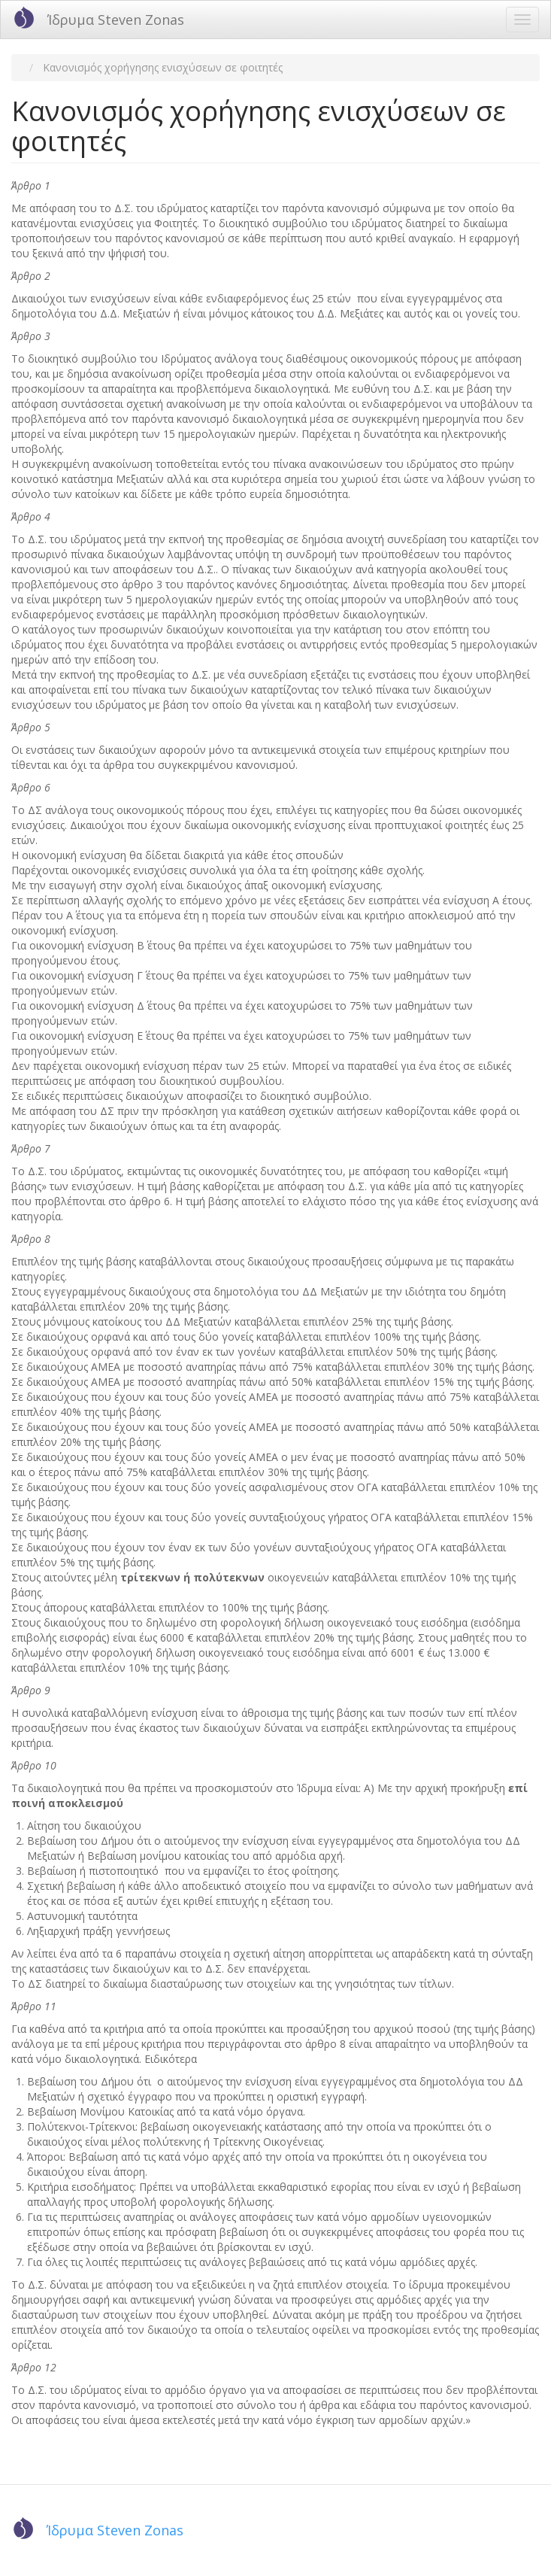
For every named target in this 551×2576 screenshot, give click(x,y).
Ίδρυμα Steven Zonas (115, 20)
